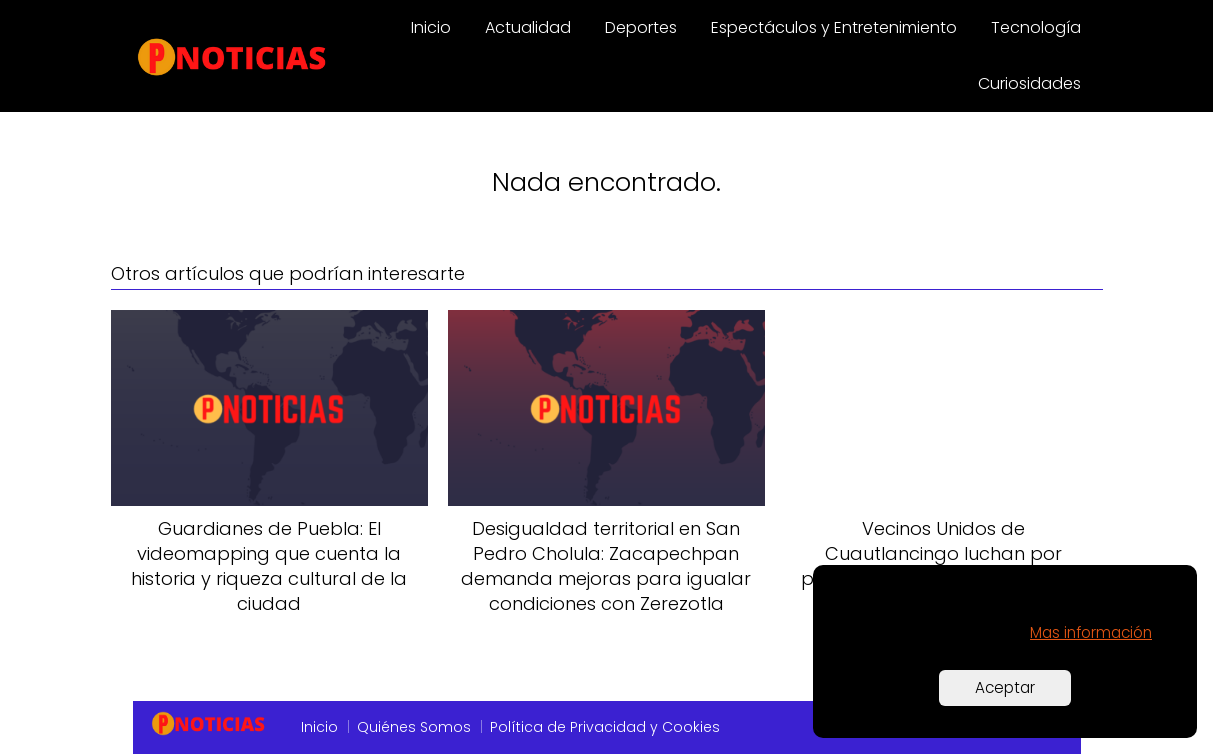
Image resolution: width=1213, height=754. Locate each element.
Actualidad (528, 27)
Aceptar (1005, 687)
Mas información (1091, 632)
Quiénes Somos (414, 727)
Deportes (641, 27)
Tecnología (1036, 27)
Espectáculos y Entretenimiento (834, 27)
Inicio (431, 27)
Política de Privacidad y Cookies (605, 727)
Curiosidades (1029, 83)
